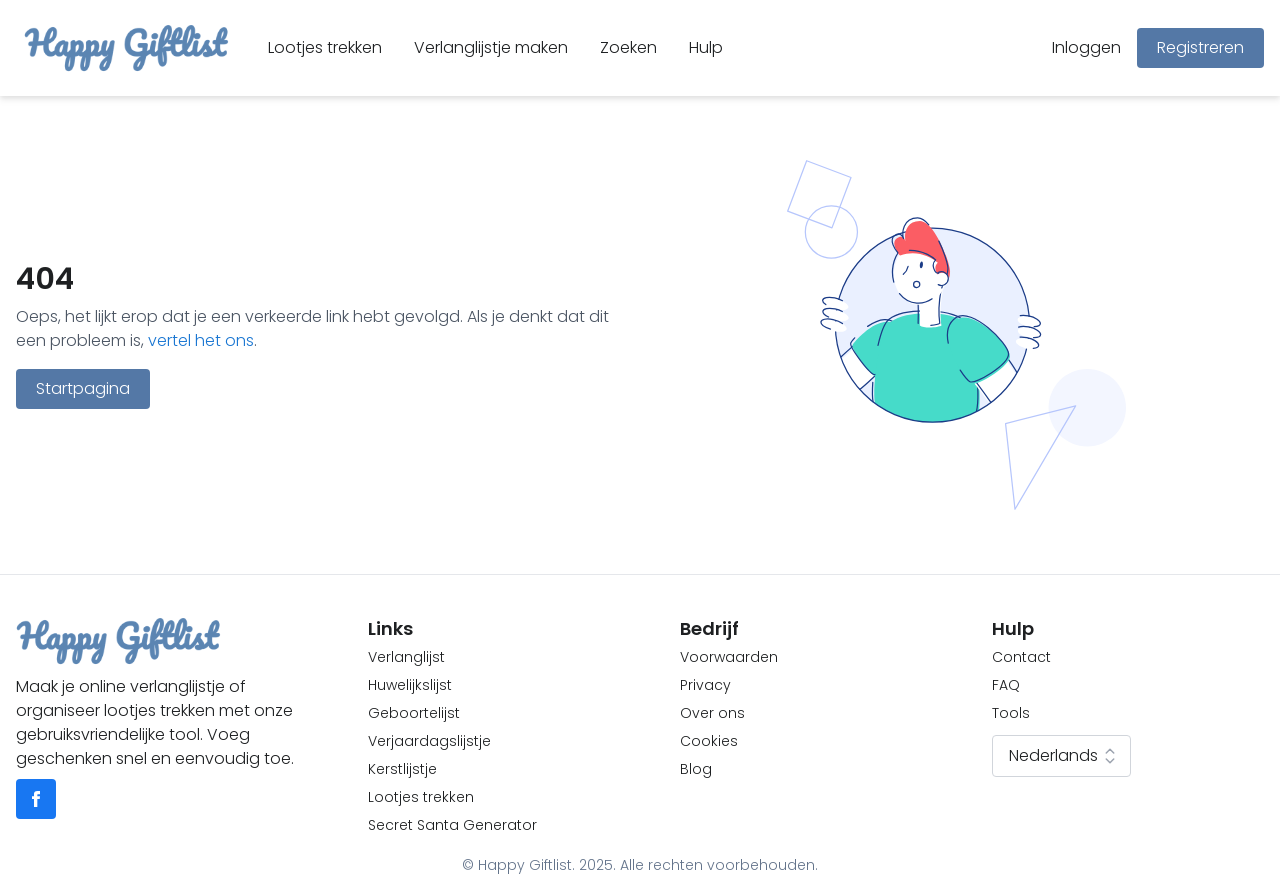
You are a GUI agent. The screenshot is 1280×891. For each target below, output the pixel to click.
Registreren (1200, 47)
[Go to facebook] (36, 799)
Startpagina (83, 388)
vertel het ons (201, 340)
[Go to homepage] (126, 48)
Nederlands (1065, 756)
